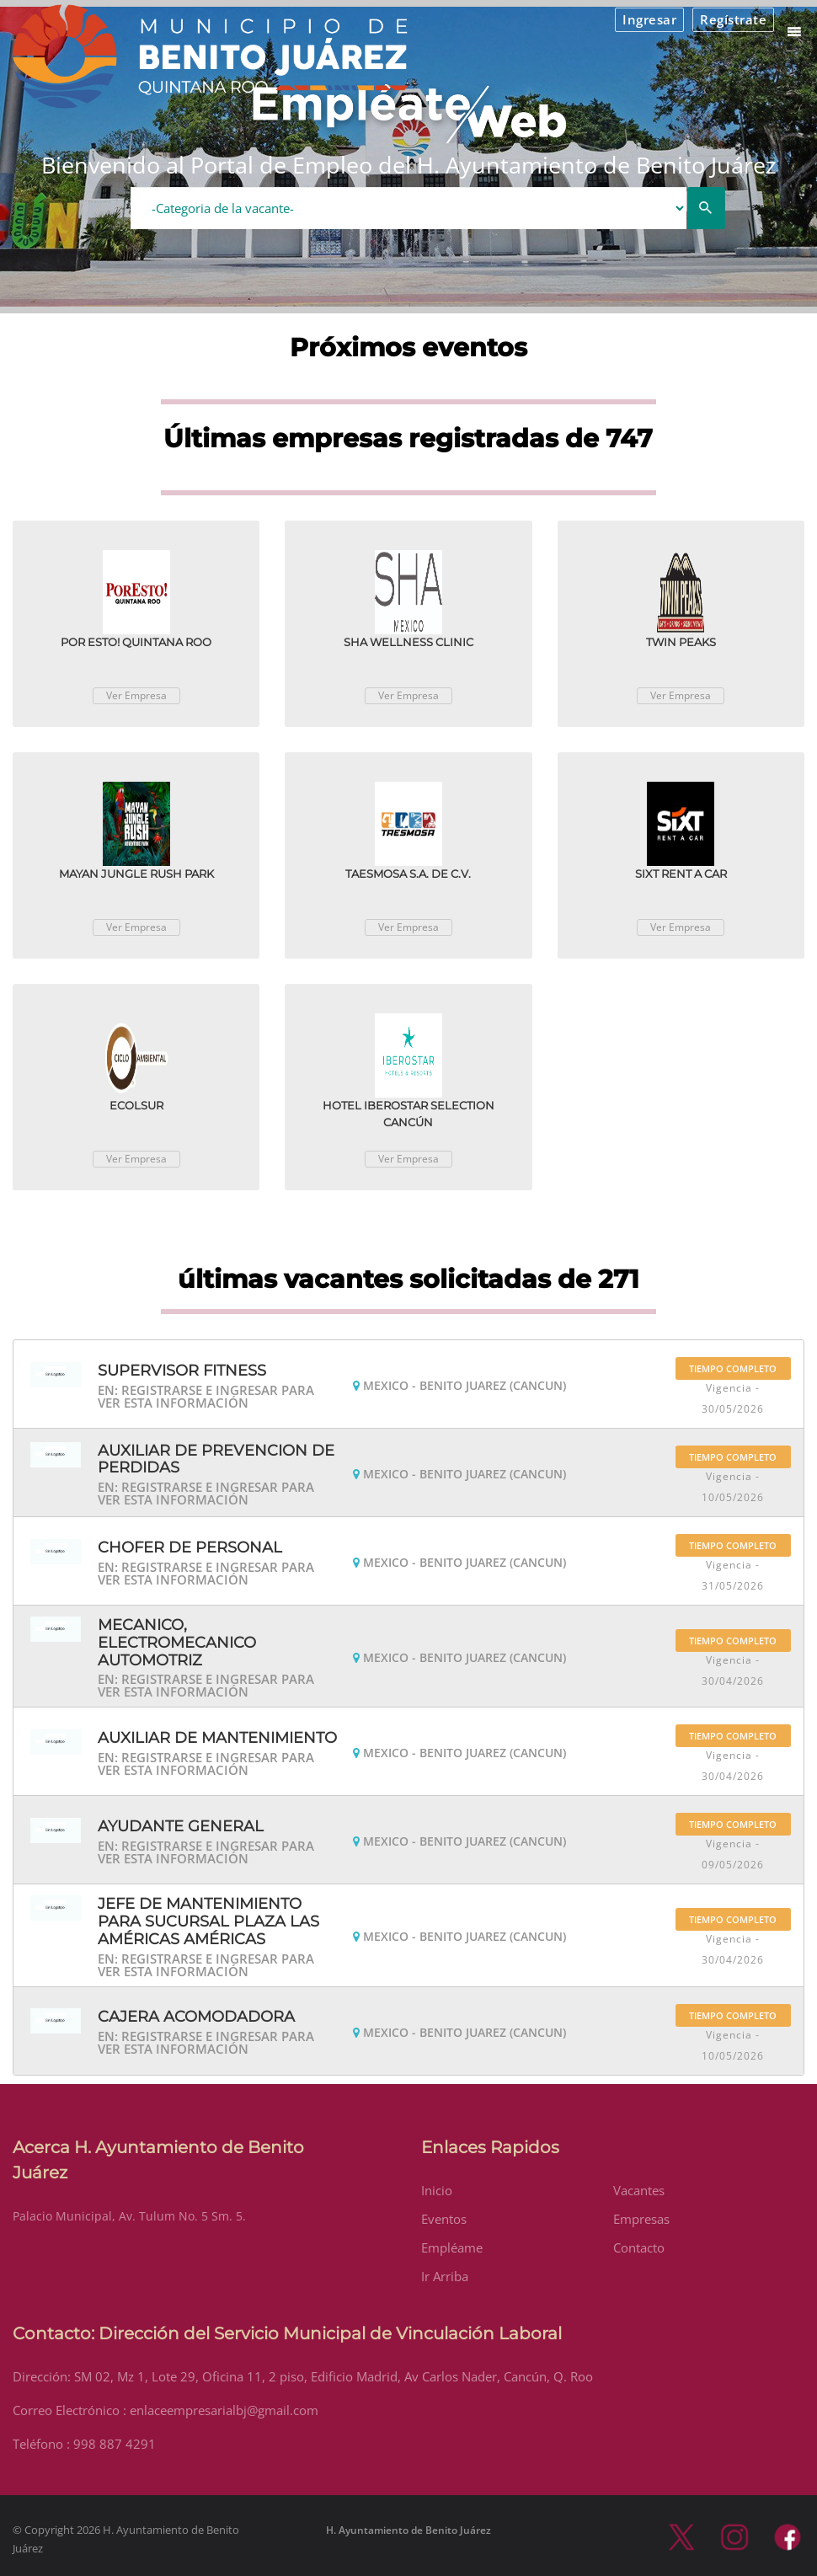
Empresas (641, 2218)
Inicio (436, 2190)
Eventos (444, 2218)
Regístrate (733, 19)
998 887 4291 (114, 2443)
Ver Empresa (136, 695)
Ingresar (649, 19)
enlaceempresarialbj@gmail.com (224, 2410)
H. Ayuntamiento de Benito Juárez (408, 2530)
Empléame (452, 2247)
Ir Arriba (444, 2276)
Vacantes (639, 2190)
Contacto (639, 2247)
